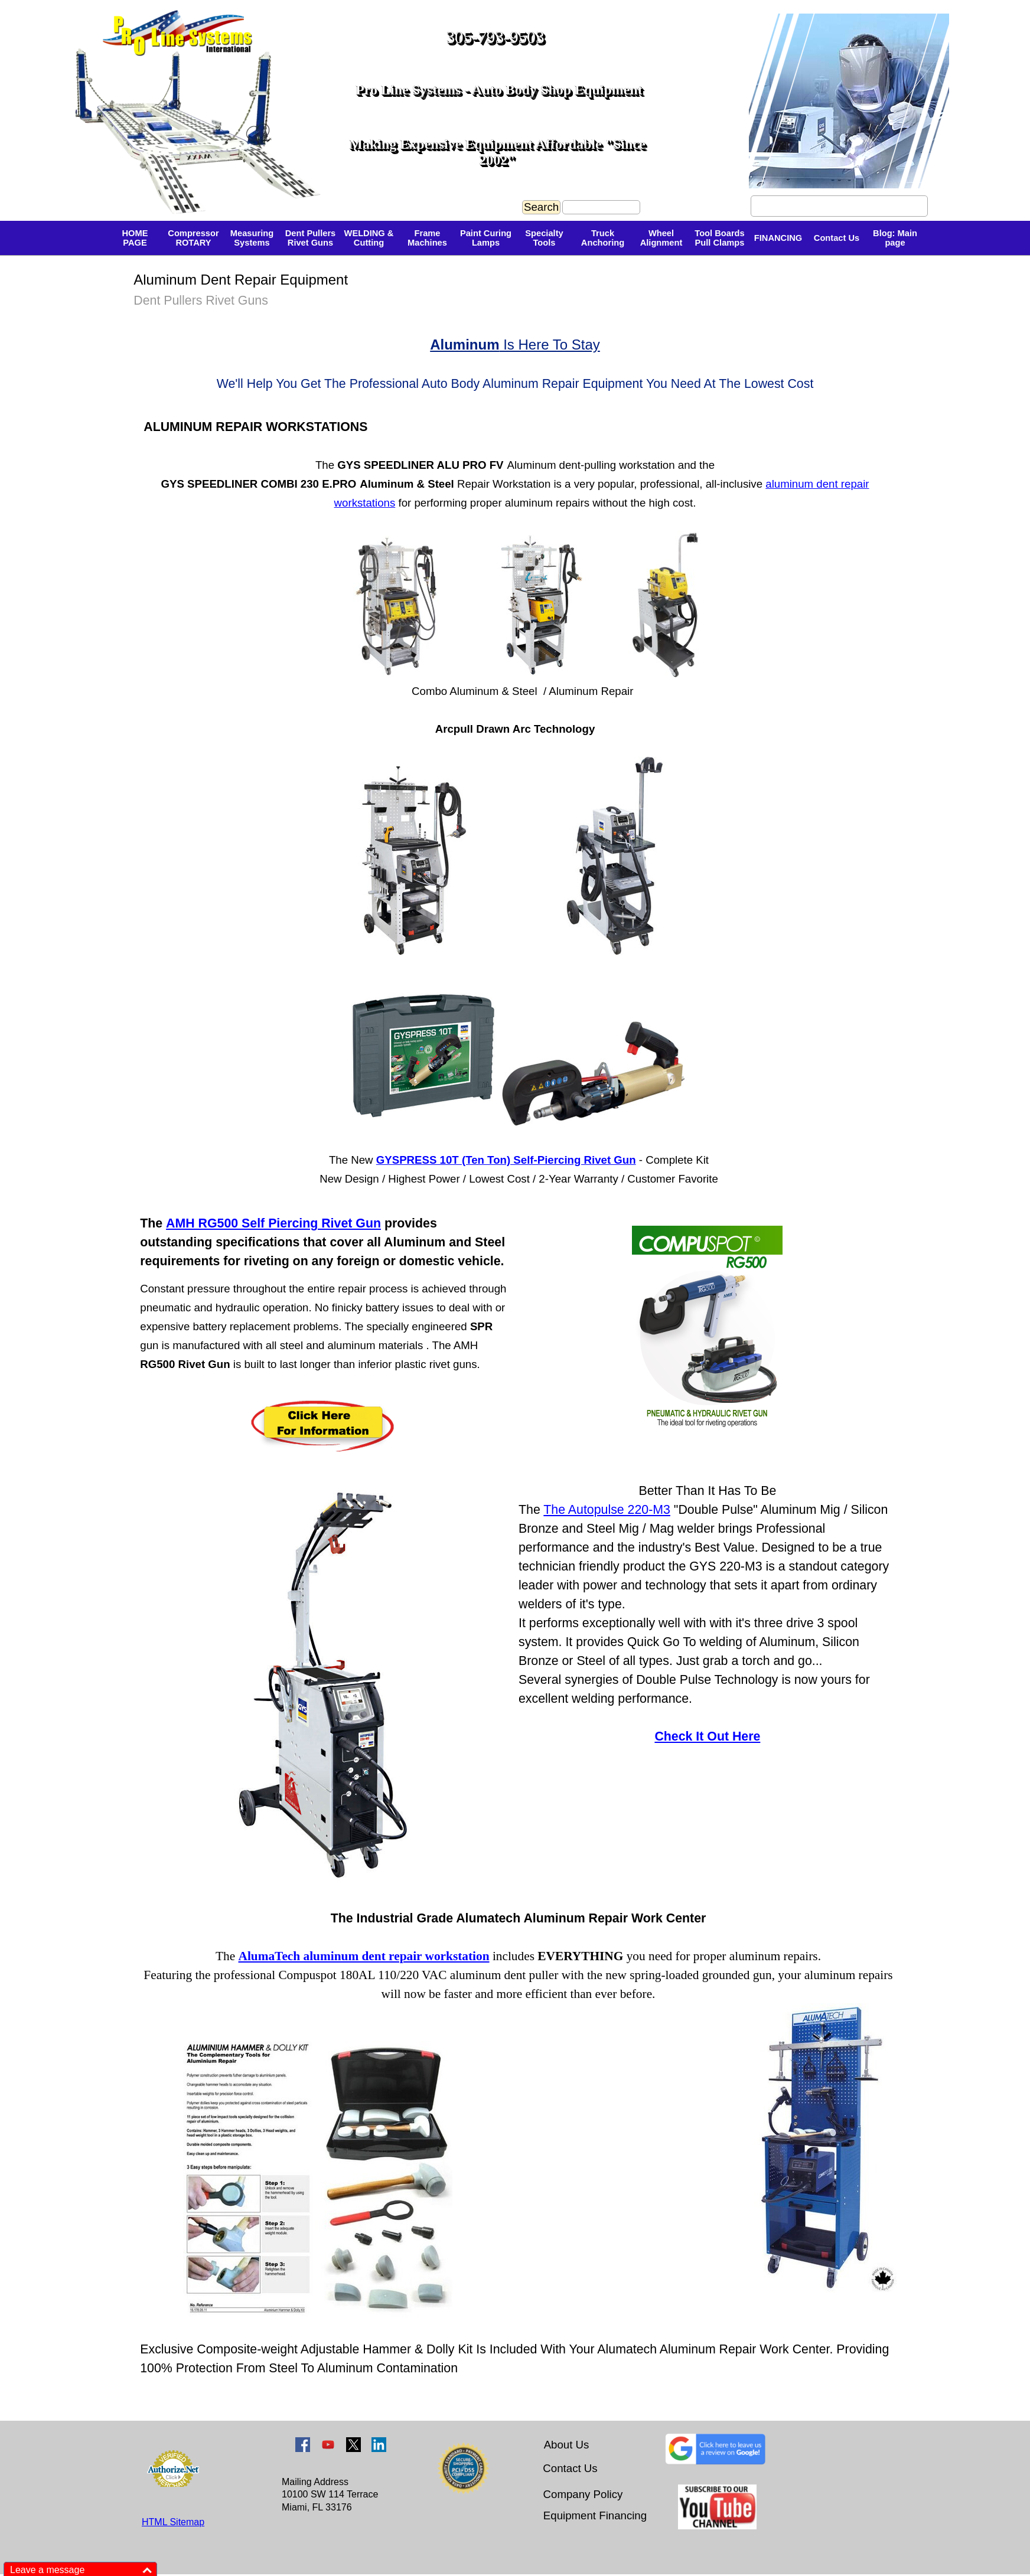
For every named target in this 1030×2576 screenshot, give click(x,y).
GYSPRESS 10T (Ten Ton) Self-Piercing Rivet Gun (506, 1160)
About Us (566, 2444)
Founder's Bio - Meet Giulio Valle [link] (839, 206)
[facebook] (302, 2444)
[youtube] (328, 2444)
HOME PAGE (135, 237)
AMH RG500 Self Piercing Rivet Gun (273, 1223)
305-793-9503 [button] (495, 37)
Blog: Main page (895, 237)
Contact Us (836, 238)
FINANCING (778, 238)
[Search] (601, 207)
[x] (353, 2444)
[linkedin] (378, 2444)
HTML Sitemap (173, 2522)
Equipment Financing (595, 2515)
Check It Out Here (707, 1736)
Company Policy (583, 2494)
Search (541, 207)
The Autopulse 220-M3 (606, 1510)
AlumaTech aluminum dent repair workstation (364, 1956)
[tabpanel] (354, 209)
